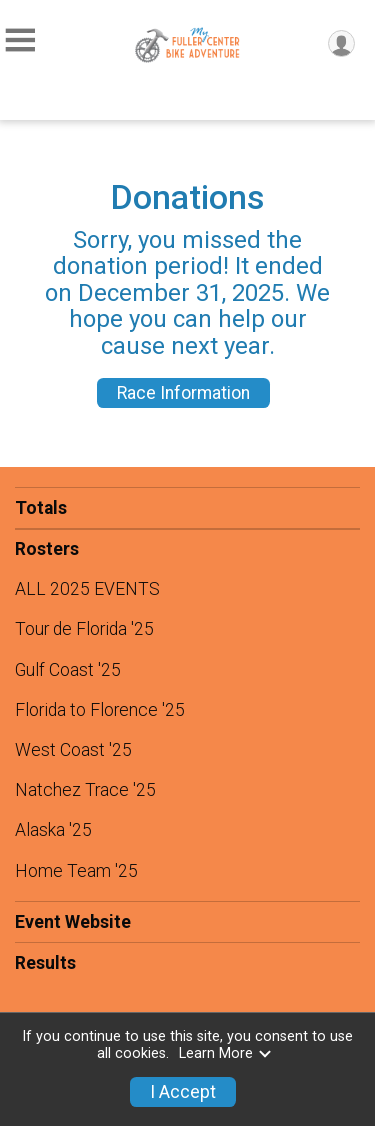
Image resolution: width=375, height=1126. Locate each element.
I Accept (183, 1092)
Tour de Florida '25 (84, 629)
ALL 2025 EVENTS (87, 589)
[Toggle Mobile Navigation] (20, 40)
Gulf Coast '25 (68, 670)
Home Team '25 (76, 871)
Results (45, 963)
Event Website (73, 922)
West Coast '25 (73, 750)
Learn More (226, 1053)
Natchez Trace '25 (85, 790)
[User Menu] (341, 43)
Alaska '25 (53, 830)
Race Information (183, 393)
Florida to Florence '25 (100, 710)
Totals (41, 508)
